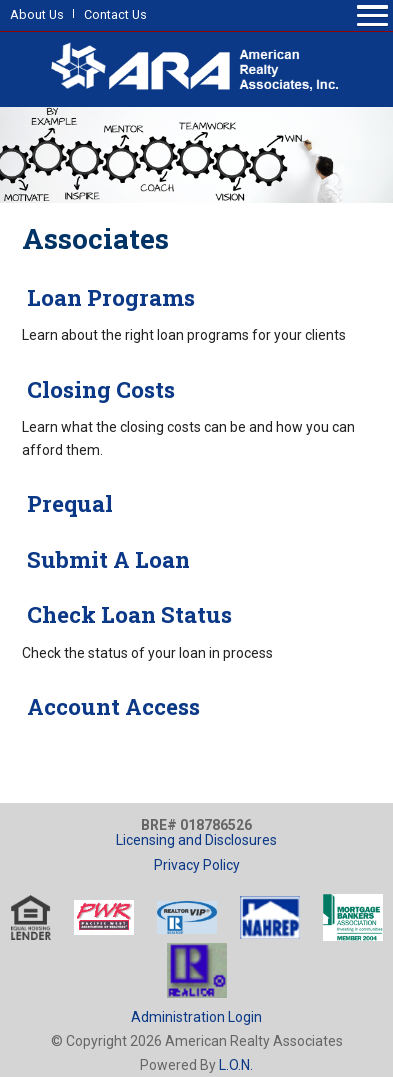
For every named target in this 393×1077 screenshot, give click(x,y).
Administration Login (196, 1017)
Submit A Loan (106, 559)
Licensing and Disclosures (196, 840)
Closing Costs (98, 389)
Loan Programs (108, 297)
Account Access (111, 706)
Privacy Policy (197, 865)
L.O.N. (236, 1065)
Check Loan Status (127, 614)
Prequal (67, 503)
